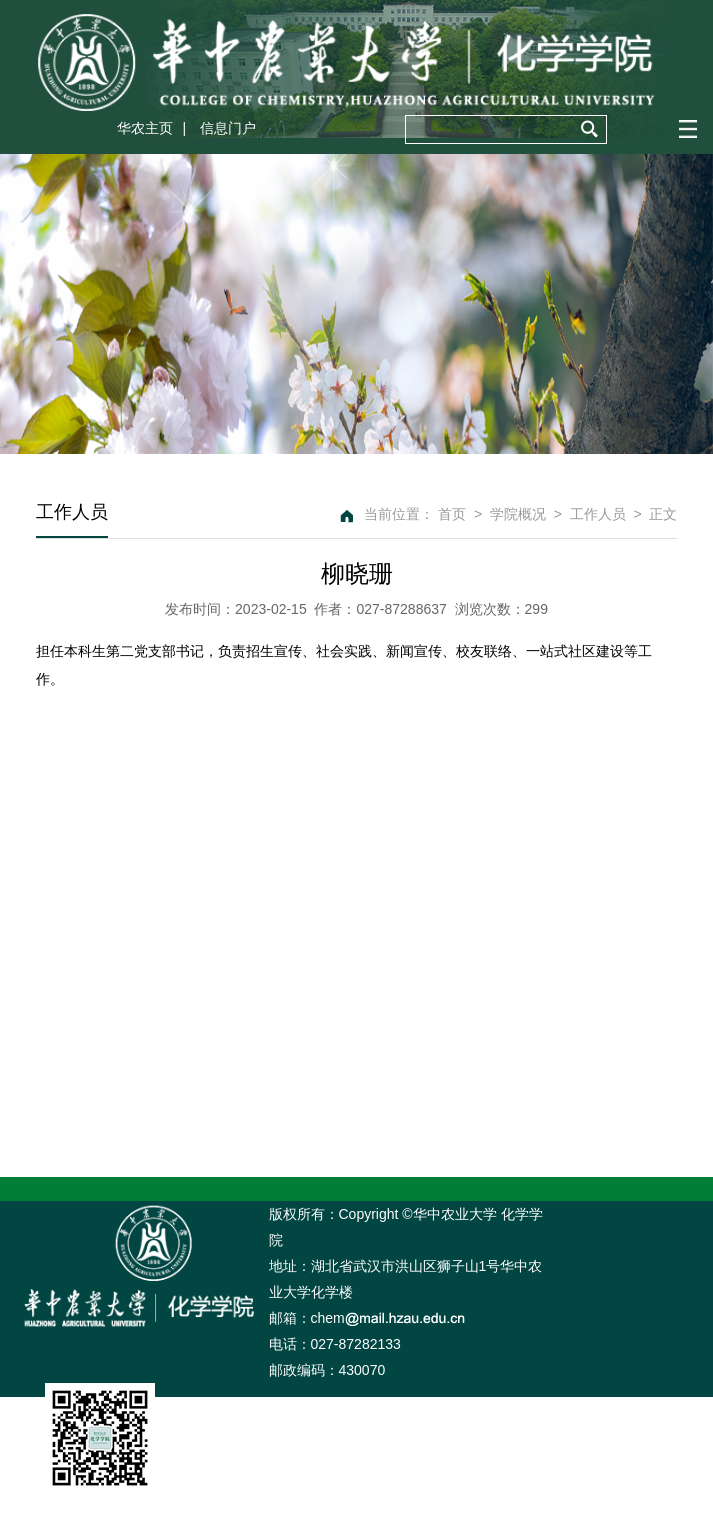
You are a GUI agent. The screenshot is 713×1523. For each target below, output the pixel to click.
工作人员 (598, 514)
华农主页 (145, 128)
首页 (452, 514)
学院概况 (518, 514)
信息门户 (228, 128)
